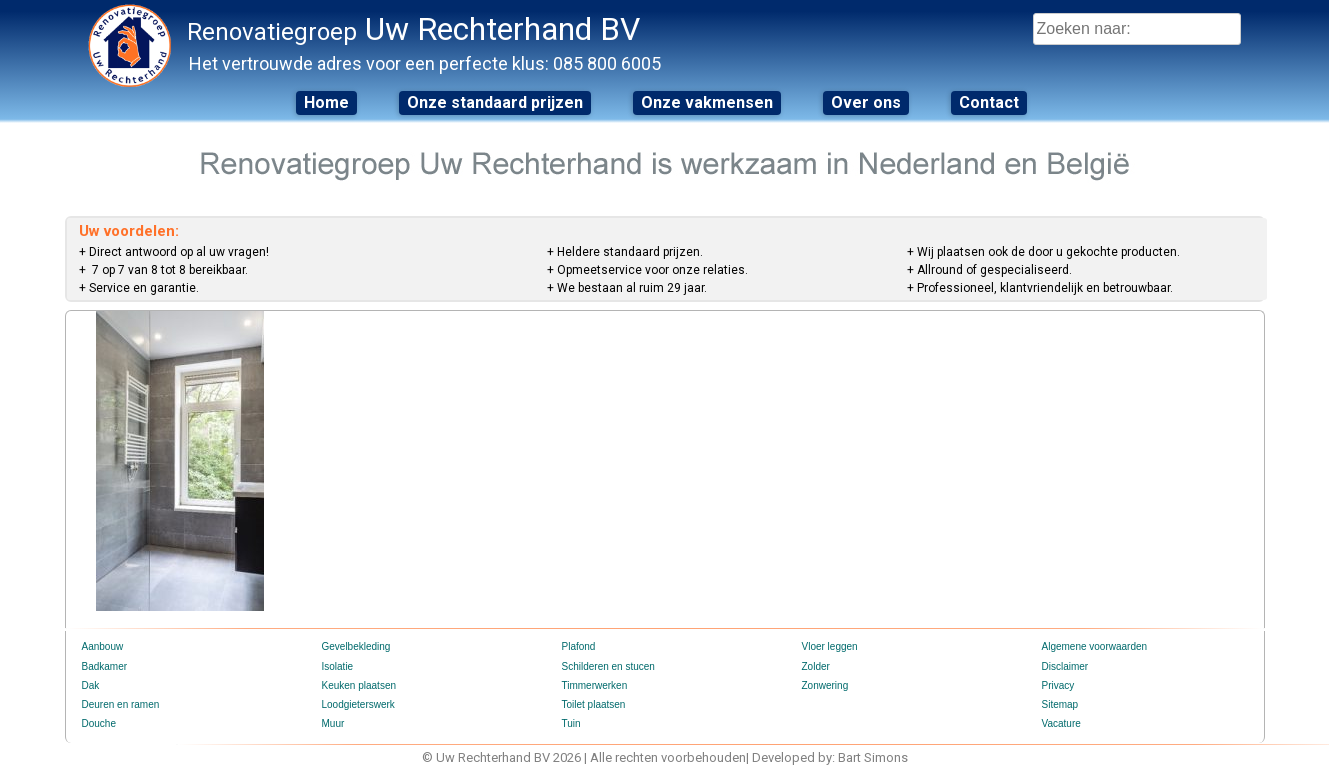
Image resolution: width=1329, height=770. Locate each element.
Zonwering (825, 685)
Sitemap (1060, 704)
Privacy (1058, 685)
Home (326, 102)
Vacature (1061, 723)
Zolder (816, 666)
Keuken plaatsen (359, 685)
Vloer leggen (830, 646)
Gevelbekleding (356, 646)
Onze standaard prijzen (495, 102)
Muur (333, 723)
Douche (99, 723)
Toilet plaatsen (594, 704)
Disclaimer (1065, 666)
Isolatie (338, 666)
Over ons (866, 102)
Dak (91, 685)
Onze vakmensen (707, 102)
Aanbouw (103, 646)
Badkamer (105, 666)
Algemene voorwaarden (1095, 646)
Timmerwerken (595, 685)
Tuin (571, 723)
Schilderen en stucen (608, 666)
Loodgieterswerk (358, 704)
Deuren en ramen (121, 704)
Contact (989, 102)
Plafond (579, 646)
